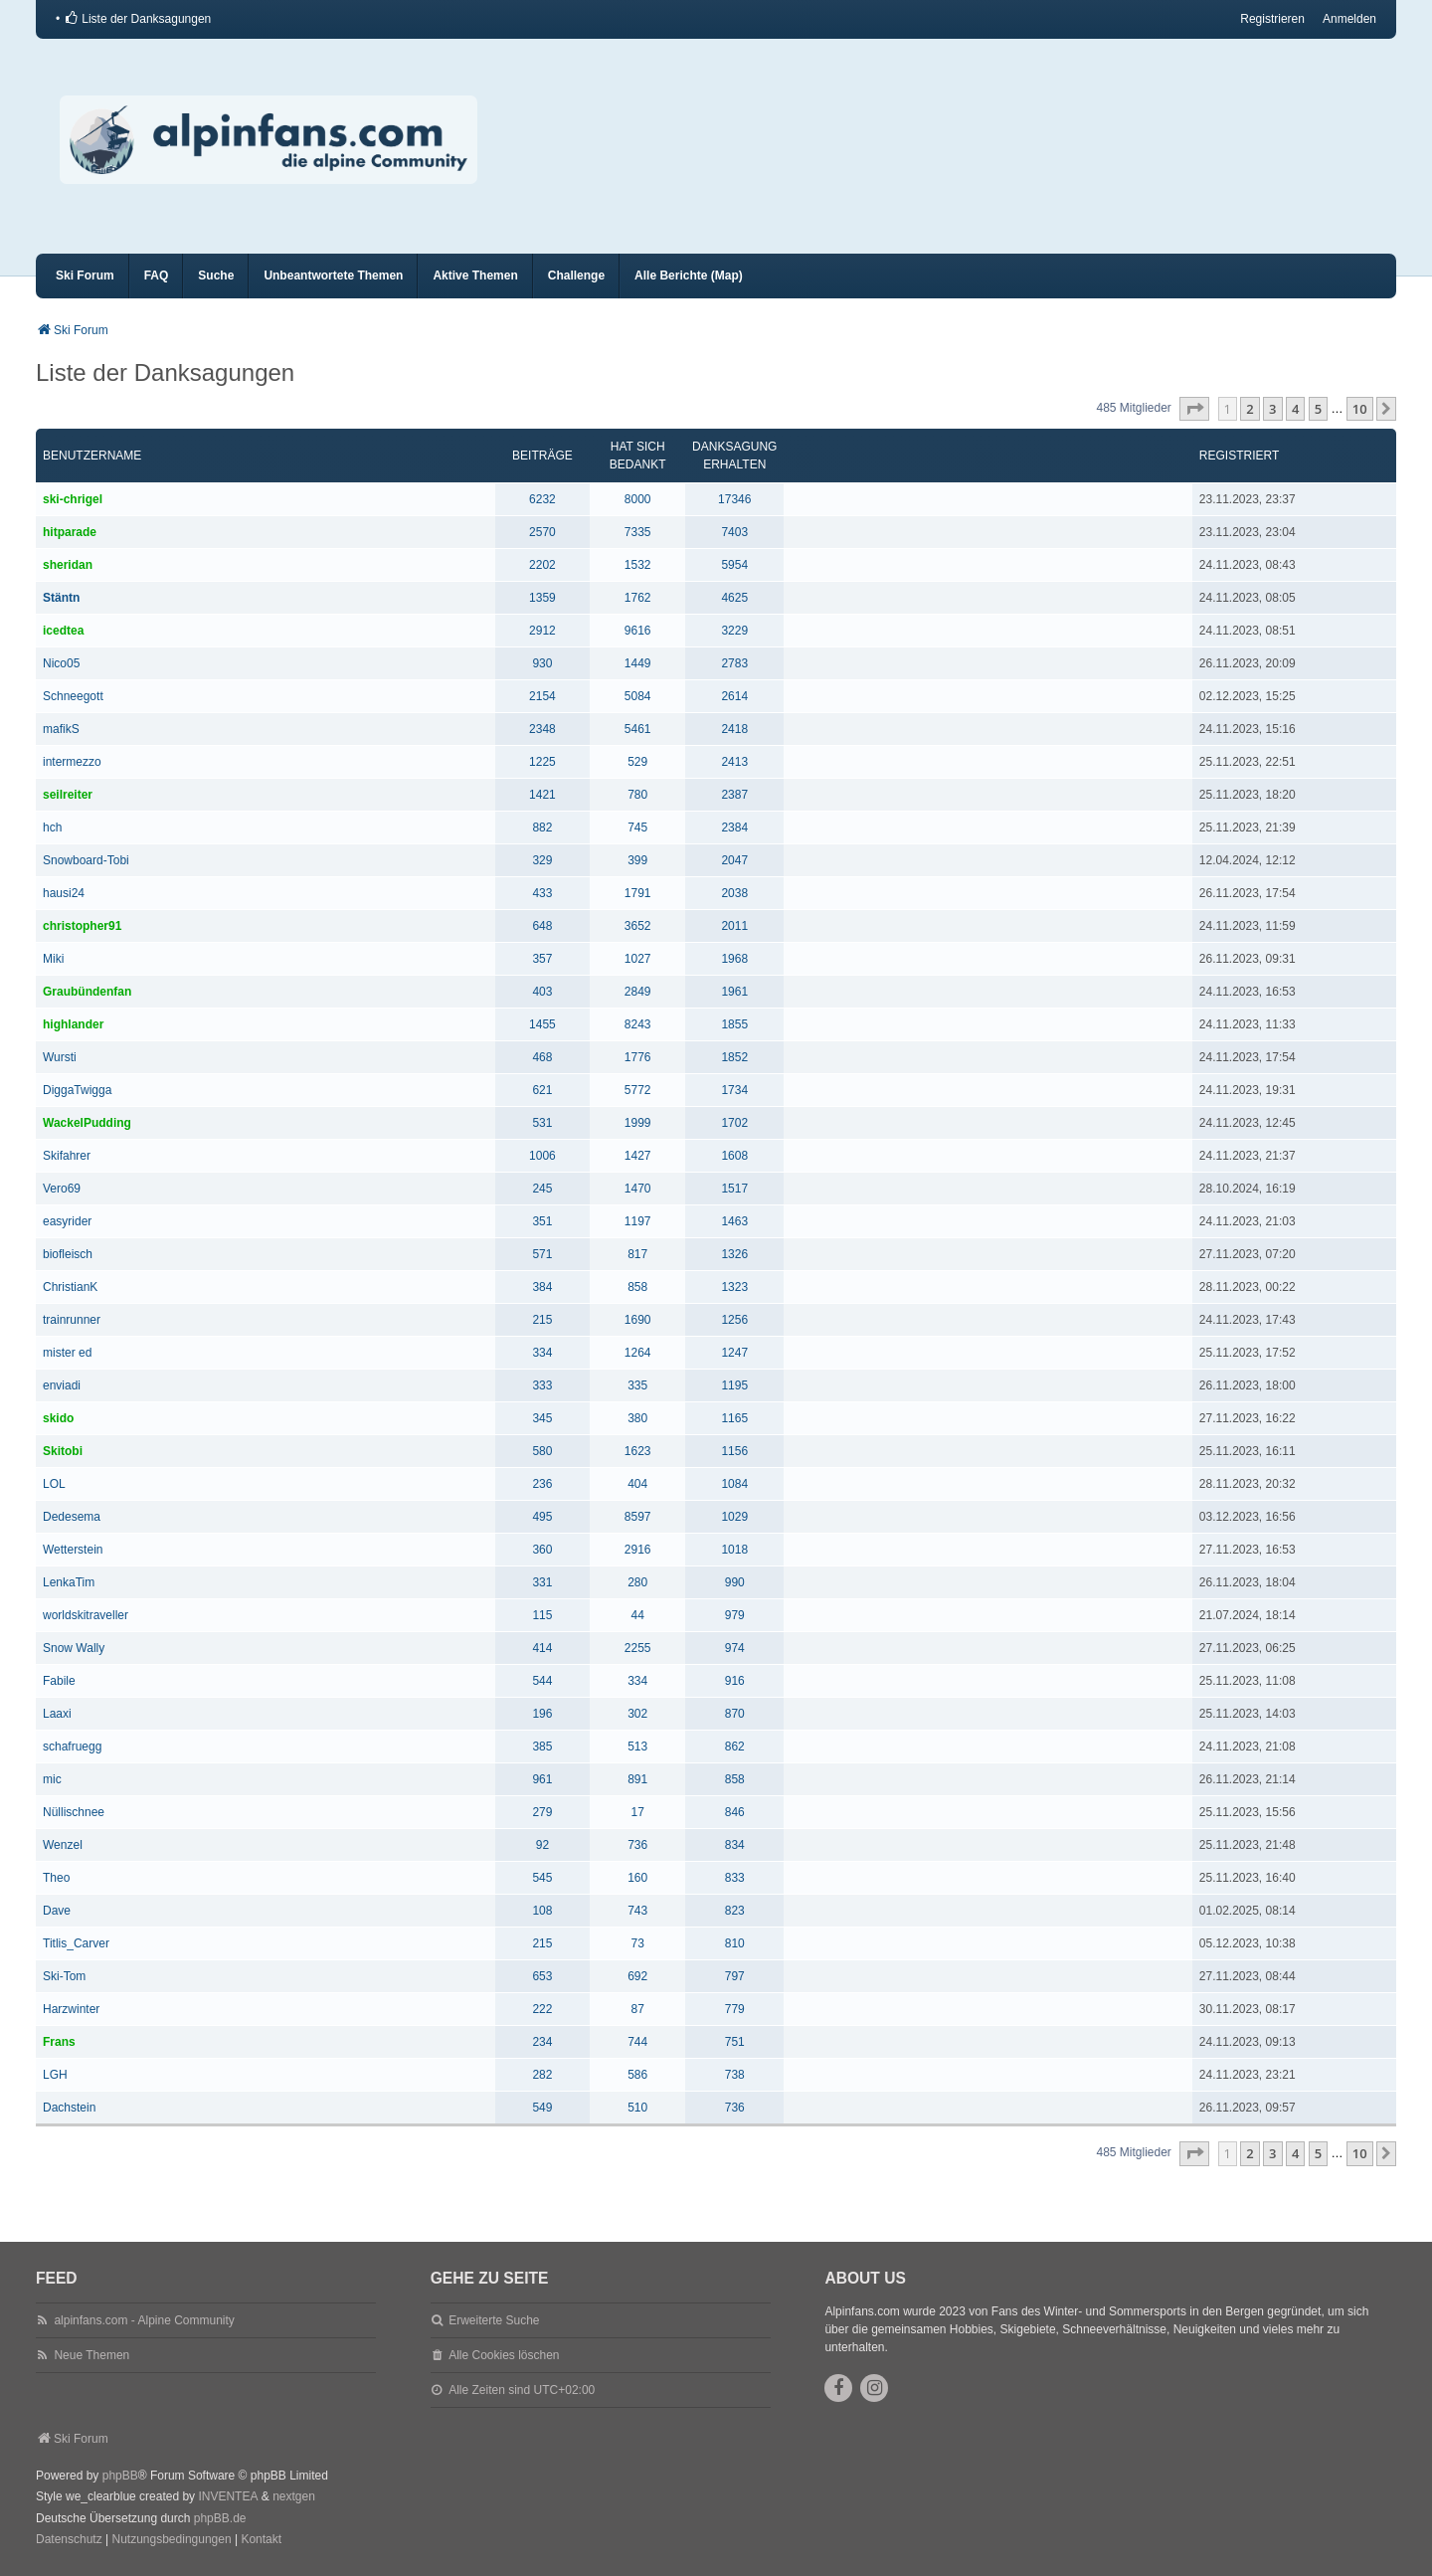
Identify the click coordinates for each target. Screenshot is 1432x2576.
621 (542, 1090)
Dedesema (71, 1517)
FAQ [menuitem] (156, 275)
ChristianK (70, 1287)
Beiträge (542, 455)
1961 (734, 992)
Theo (56, 1878)
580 (542, 1451)
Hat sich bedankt (638, 455)
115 (542, 1615)
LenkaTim (68, 1582)
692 (637, 1976)
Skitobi (63, 1451)
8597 (638, 1517)
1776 (638, 1057)
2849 (638, 992)
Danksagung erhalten (734, 455)
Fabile (59, 1681)
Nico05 (61, 663)
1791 (638, 893)
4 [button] (1295, 409)
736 (637, 1845)
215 (542, 1320)
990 (735, 1582)
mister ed (67, 1353)
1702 (734, 1123)
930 (542, 663)
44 (637, 1615)
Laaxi (57, 1714)
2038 (734, 893)
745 (637, 827)
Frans (59, 2042)
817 (637, 1254)
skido (58, 1418)
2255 (638, 1648)
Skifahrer (66, 1156)
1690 (638, 1320)
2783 (734, 663)
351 (542, 1221)
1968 (734, 959)
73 (637, 1943)
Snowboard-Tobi (86, 860)
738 (735, 2075)
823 (735, 1911)
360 (542, 1550)
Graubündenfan (87, 992)
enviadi (62, 1385)
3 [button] (1272, 409)
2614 (734, 696)
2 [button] (1249, 409)
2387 (734, 795)
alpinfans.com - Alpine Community (144, 2320)
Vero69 (62, 1189)
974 (735, 1648)
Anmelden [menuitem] (1349, 19)
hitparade (69, 532)
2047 (734, 860)
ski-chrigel (72, 499)
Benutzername (92, 455)
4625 (734, 598)
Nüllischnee (73, 1812)
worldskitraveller (85, 1615)
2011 (734, 926)
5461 (638, 729)
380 (637, 1418)
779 (735, 2009)
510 (637, 2108)
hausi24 (64, 893)
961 (542, 1779)
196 (542, 1714)
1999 (638, 1123)
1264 (638, 1353)
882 (542, 827)
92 (542, 1845)
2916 (638, 1550)
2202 (542, 565)
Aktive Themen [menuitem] (475, 275)
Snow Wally (73, 1648)
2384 (734, 827)
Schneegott (73, 696)
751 (735, 2042)
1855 (734, 1024)
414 (542, 1648)
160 (637, 1878)
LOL (54, 1484)
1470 (638, 1189)
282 (542, 2075)
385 (542, 1746)
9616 (638, 631)
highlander (73, 1024)
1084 (734, 1484)
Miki (53, 959)
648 (542, 926)
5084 (638, 696)
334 (542, 1353)
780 (637, 795)
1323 (734, 1287)
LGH (55, 2075)
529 (637, 762)
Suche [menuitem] (216, 275)
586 (637, 2075)
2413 (734, 762)
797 (735, 1976)
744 (637, 2042)
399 (637, 860)
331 (542, 1582)
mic (52, 1779)
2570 (542, 532)
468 (542, 1057)
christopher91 (82, 926)
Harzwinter (71, 2009)
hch (52, 827)
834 (735, 1845)
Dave (57, 1911)
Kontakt (261, 2539)
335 (637, 1385)
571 (542, 1254)
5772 (638, 1090)
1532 (638, 565)
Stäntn (61, 598)
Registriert (1239, 455)
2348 (542, 729)
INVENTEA (228, 2496)
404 (637, 1484)
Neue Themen (91, 2355)
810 (735, 1943)
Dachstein (69, 2108)
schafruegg (72, 1746)
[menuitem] (137, 19)
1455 (542, 1024)
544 (542, 1681)
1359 (542, 598)
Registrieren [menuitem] (1272, 19)
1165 (734, 1418)
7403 (734, 532)
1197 (638, 1221)
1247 (734, 1353)
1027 (638, 959)
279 (542, 1812)
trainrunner (71, 1320)
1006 (542, 1156)
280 (637, 1582)
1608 (734, 1156)
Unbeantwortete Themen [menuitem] (333, 275)
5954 (734, 565)
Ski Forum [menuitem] (85, 275)
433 (542, 893)
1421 (542, 795)
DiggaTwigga (77, 1090)
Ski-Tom (64, 1976)
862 (735, 1746)
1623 (638, 1451)
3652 (638, 926)
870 (735, 1714)
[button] (1194, 409)
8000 (638, 499)
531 (542, 1123)
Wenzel (63, 1845)
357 (542, 959)
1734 (734, 1090)
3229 (734, 631)
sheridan (67, 565)
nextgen (293, 2496)
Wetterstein (72, 1550)
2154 (542, 696)
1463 (734, 1221)
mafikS (61, 729)
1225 (542, 762)
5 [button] (1318, 409)
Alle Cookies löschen (503, 2355)
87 (637, 2009)
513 (637, 1746)
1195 (734, 1385)
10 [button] (1359, 409)
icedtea (63, 631)
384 (542, 1287)
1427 (638, 1156)
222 (542, 2009)
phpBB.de (220, 2518)
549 (542, 2108)
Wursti (60, 1057)
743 (637, 1911)
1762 (638, 598)
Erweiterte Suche (493, 2320)
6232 (542, 499)
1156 (734, 1451)
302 (637, 1714)
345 (542, 1418)
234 (542, 2042)
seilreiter (67, 795)
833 (735, 1878)
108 (542, 1911)
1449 (638, 663)
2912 (542, 631)
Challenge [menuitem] (576, 275)
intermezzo (72, 762)
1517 (734, 1189)
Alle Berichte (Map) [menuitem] (688, 275)
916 (735, 1681)
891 (637, 1779)
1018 (734, 1550)
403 (542, 992)
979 (735, 1615)
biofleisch (67, 1254)
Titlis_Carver (76, 1943)
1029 (734, 1517)
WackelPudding (87, 1123)
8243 (638, 1024)
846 (735, 1812)
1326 (734, 1254)
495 (542, 1517)
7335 (638, 532)
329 (542, 860)
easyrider (67, 1221)
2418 (734, 729)
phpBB (120, 2476)
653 (542, 1976)
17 (637, 1812)
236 (542, 1484)
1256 (734, 1320)
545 (542, 1878)
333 (542, 1385)
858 (637, 1287)
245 (542, 1189)
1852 (734, 1057)
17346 (734, 499)
